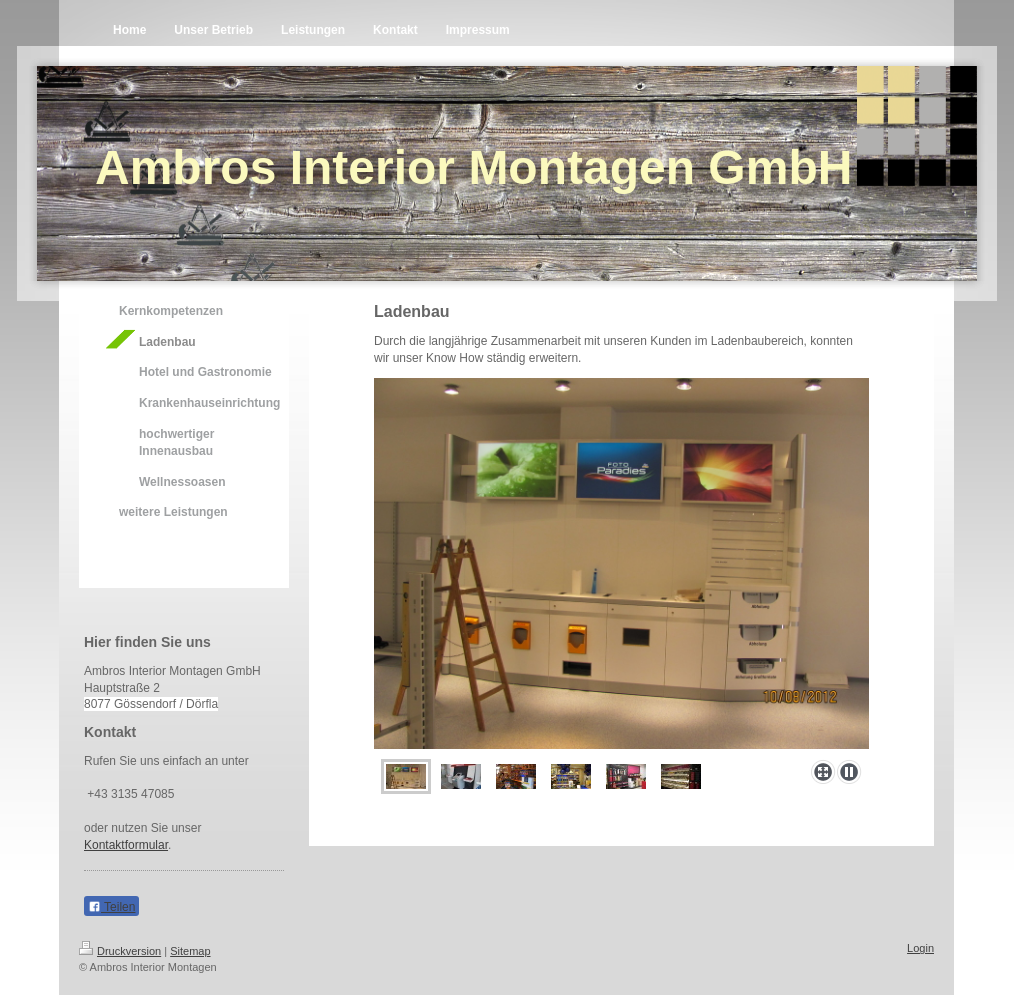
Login (920, 948)
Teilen (111, 907)
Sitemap (190, 951)
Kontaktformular (126, 845)
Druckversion (120, 951)
